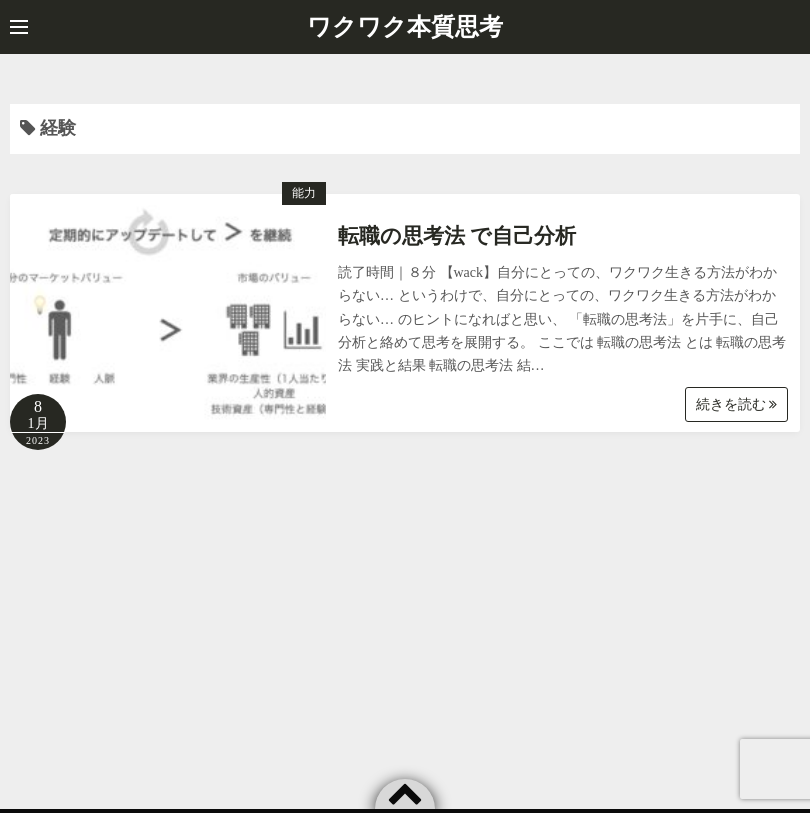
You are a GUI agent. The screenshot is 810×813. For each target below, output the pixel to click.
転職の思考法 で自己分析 (457, 236)
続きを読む (737, 404)
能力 (304, 193)
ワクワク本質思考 (405, 27)
